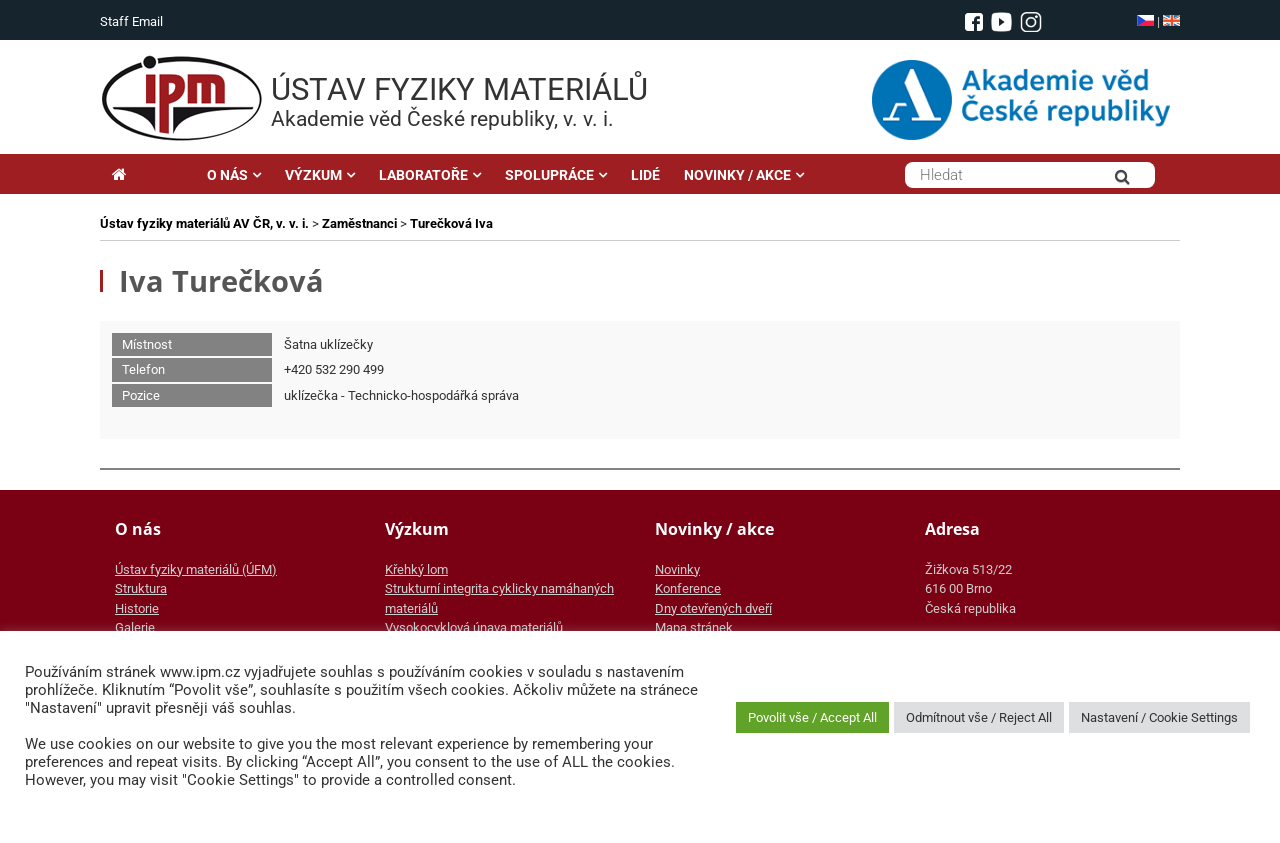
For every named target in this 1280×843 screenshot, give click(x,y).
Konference (688, 588)
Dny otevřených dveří (713, 608)
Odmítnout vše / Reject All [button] (979, 717)
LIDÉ (645, 175)
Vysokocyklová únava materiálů (474, 627)
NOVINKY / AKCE (737, 175)
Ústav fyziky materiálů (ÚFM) (196, 569)
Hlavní (147, 175)
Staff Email (131, 21)
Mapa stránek (694, 627)
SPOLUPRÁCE (549, 175)
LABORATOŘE (423, 175)
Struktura (141, 588)
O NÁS (227, 175)
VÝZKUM (313, 175)
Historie (137, 608)
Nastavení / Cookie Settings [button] (1159, 717)
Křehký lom (416, 569)
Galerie (135, 627)
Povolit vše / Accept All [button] (812, 717)
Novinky (677, 569)
